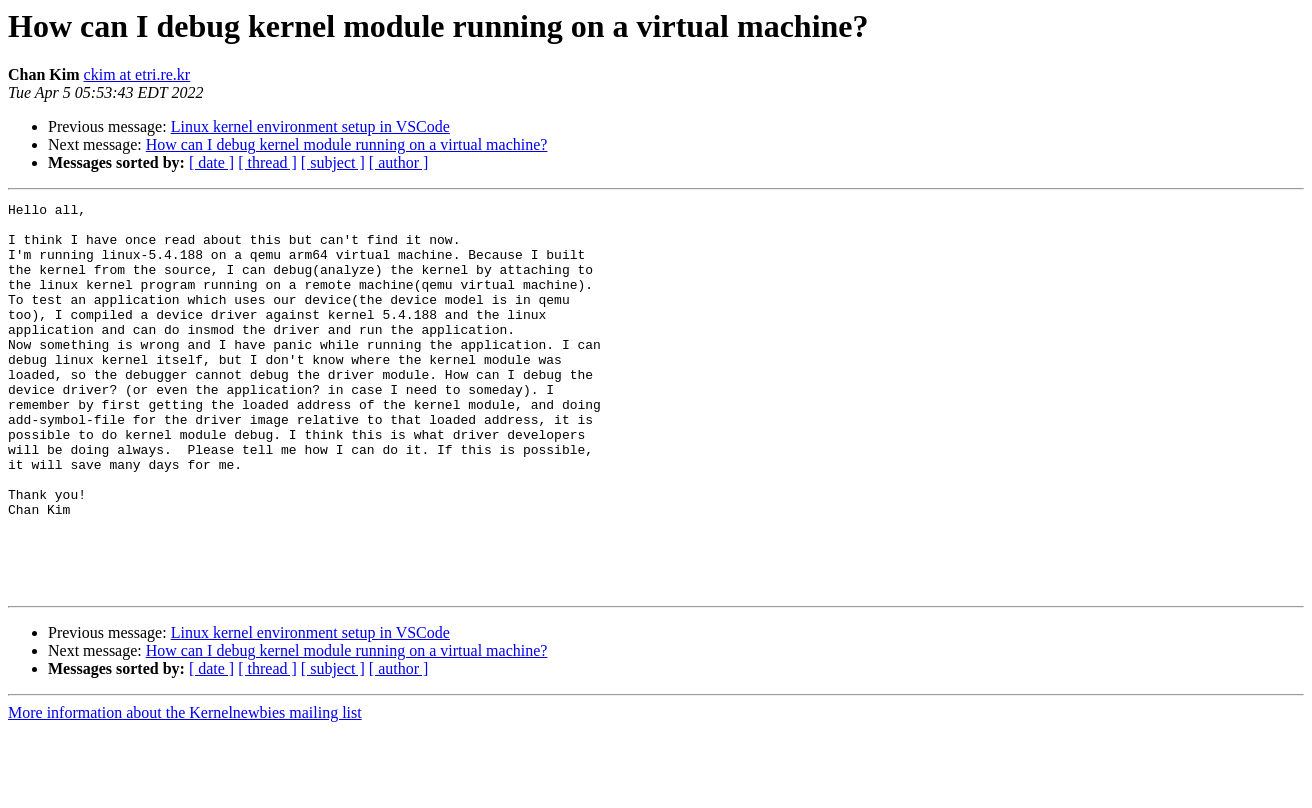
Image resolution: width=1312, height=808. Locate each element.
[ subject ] (333, 162)
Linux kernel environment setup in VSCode (310, 126)
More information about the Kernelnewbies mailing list (185, 790)
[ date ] (211, 162)
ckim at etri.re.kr (137, 74)
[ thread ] (267, 162)
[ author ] (399, 162)
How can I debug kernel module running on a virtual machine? (347, 144)
